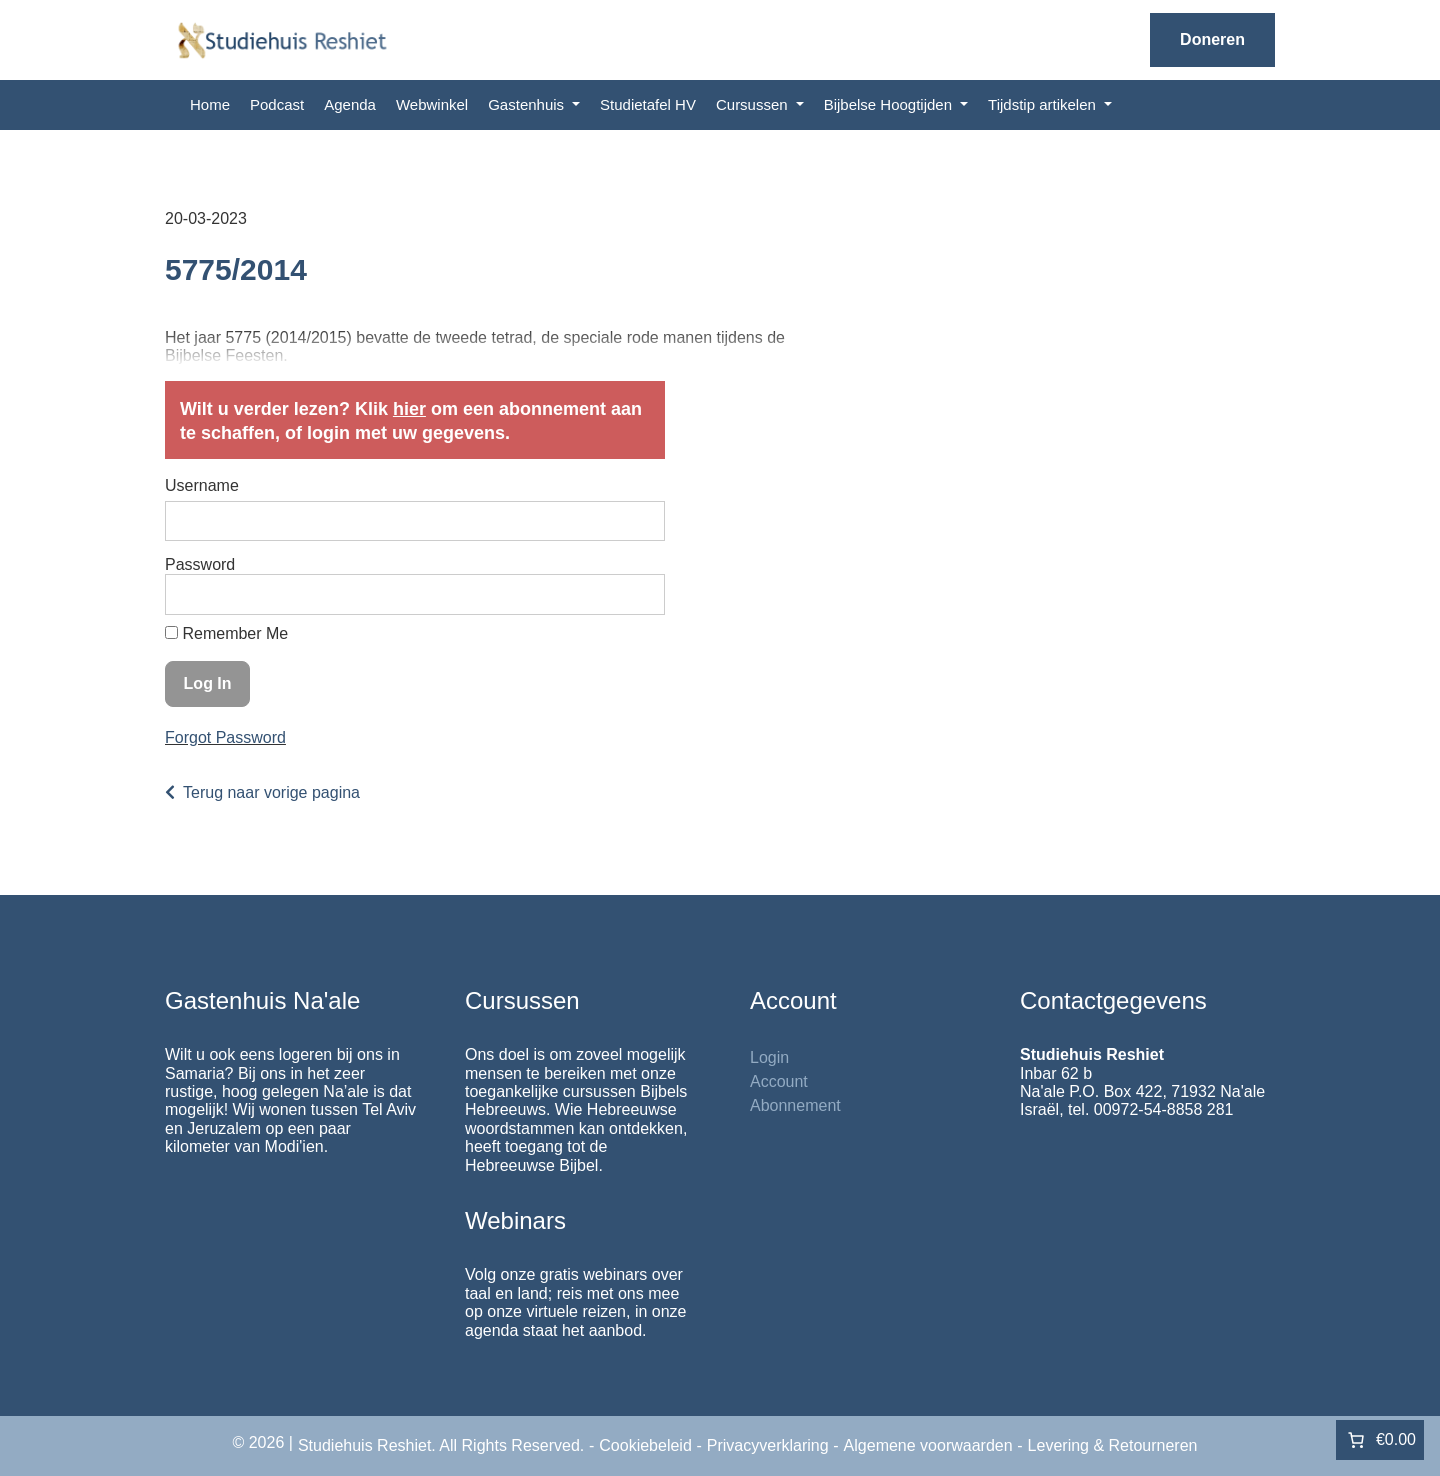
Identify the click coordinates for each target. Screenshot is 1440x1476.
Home (210, 104)
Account (779, 1081)
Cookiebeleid (645, 1445)
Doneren (1212, 39)
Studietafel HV (648, 104)
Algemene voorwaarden (928, 1445)
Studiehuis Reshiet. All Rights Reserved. (441, 1445)
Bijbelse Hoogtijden (890, 104)
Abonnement (795, 1105)
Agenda (350, 104)
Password (200, 564)
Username (202, 485)
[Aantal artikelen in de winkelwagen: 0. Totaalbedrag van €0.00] (1380, 1440)
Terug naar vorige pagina (271, 792)
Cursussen (754, 104)
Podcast (277, 104)
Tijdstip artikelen (1044, 104)
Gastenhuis (528, 104)
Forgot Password (225, 737)
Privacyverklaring (768, 1445)
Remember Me (226, 633)
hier (409, 409)
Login (769, 1057)
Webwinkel (432, 104)
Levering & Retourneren (1113, 1445)
